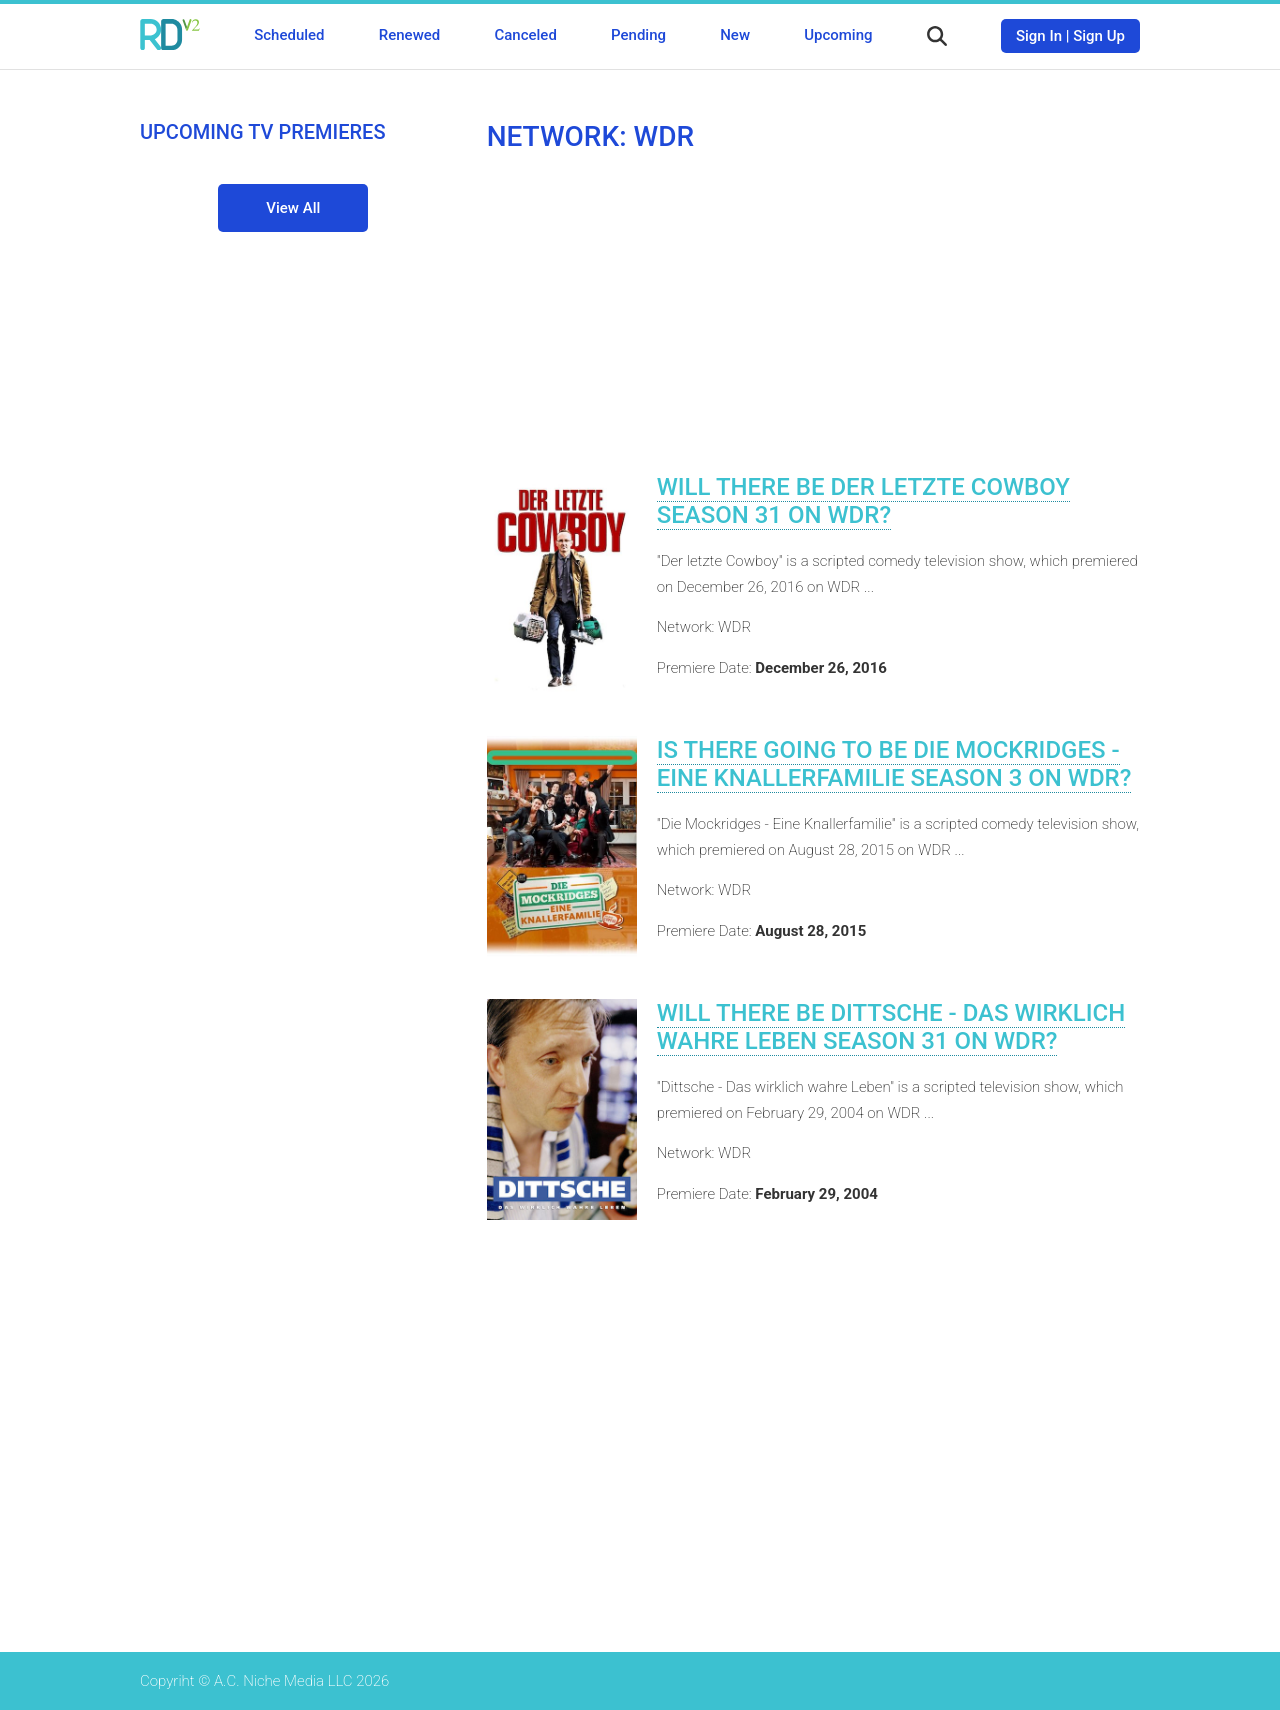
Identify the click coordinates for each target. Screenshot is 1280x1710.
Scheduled (289, 35)
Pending (638, 35)
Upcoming (838, 35)
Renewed (409, 35)
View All (293, 208)
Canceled (525, 35)
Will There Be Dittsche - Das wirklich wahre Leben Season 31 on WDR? (891, 1027)
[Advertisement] (813, 313)
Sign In (1039, 36)
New (735, 35)
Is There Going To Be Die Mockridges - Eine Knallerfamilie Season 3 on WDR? (894, 764)
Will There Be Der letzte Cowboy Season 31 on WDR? (863, 501)
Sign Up (1099, 36)
